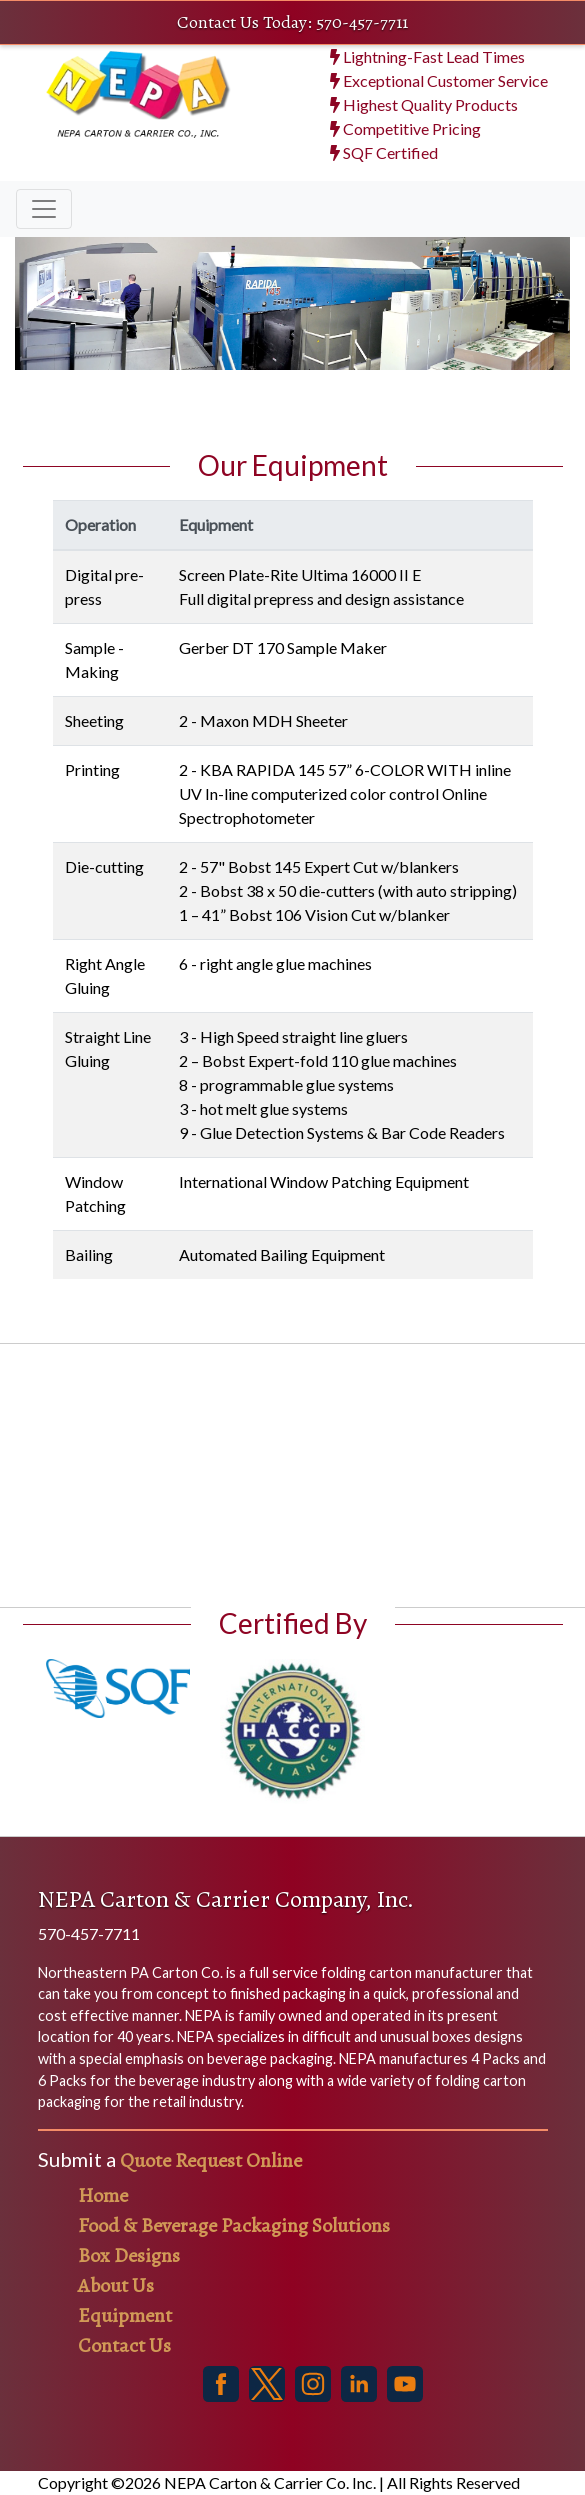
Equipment (125, 2315)
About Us (116, 2285)
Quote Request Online (211, 2160)
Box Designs (129, 2255)
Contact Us (124, 2345)
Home (103, 2195)
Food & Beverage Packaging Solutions (234, 2225)
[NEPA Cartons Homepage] (135, 113)
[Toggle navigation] (44, 209)
